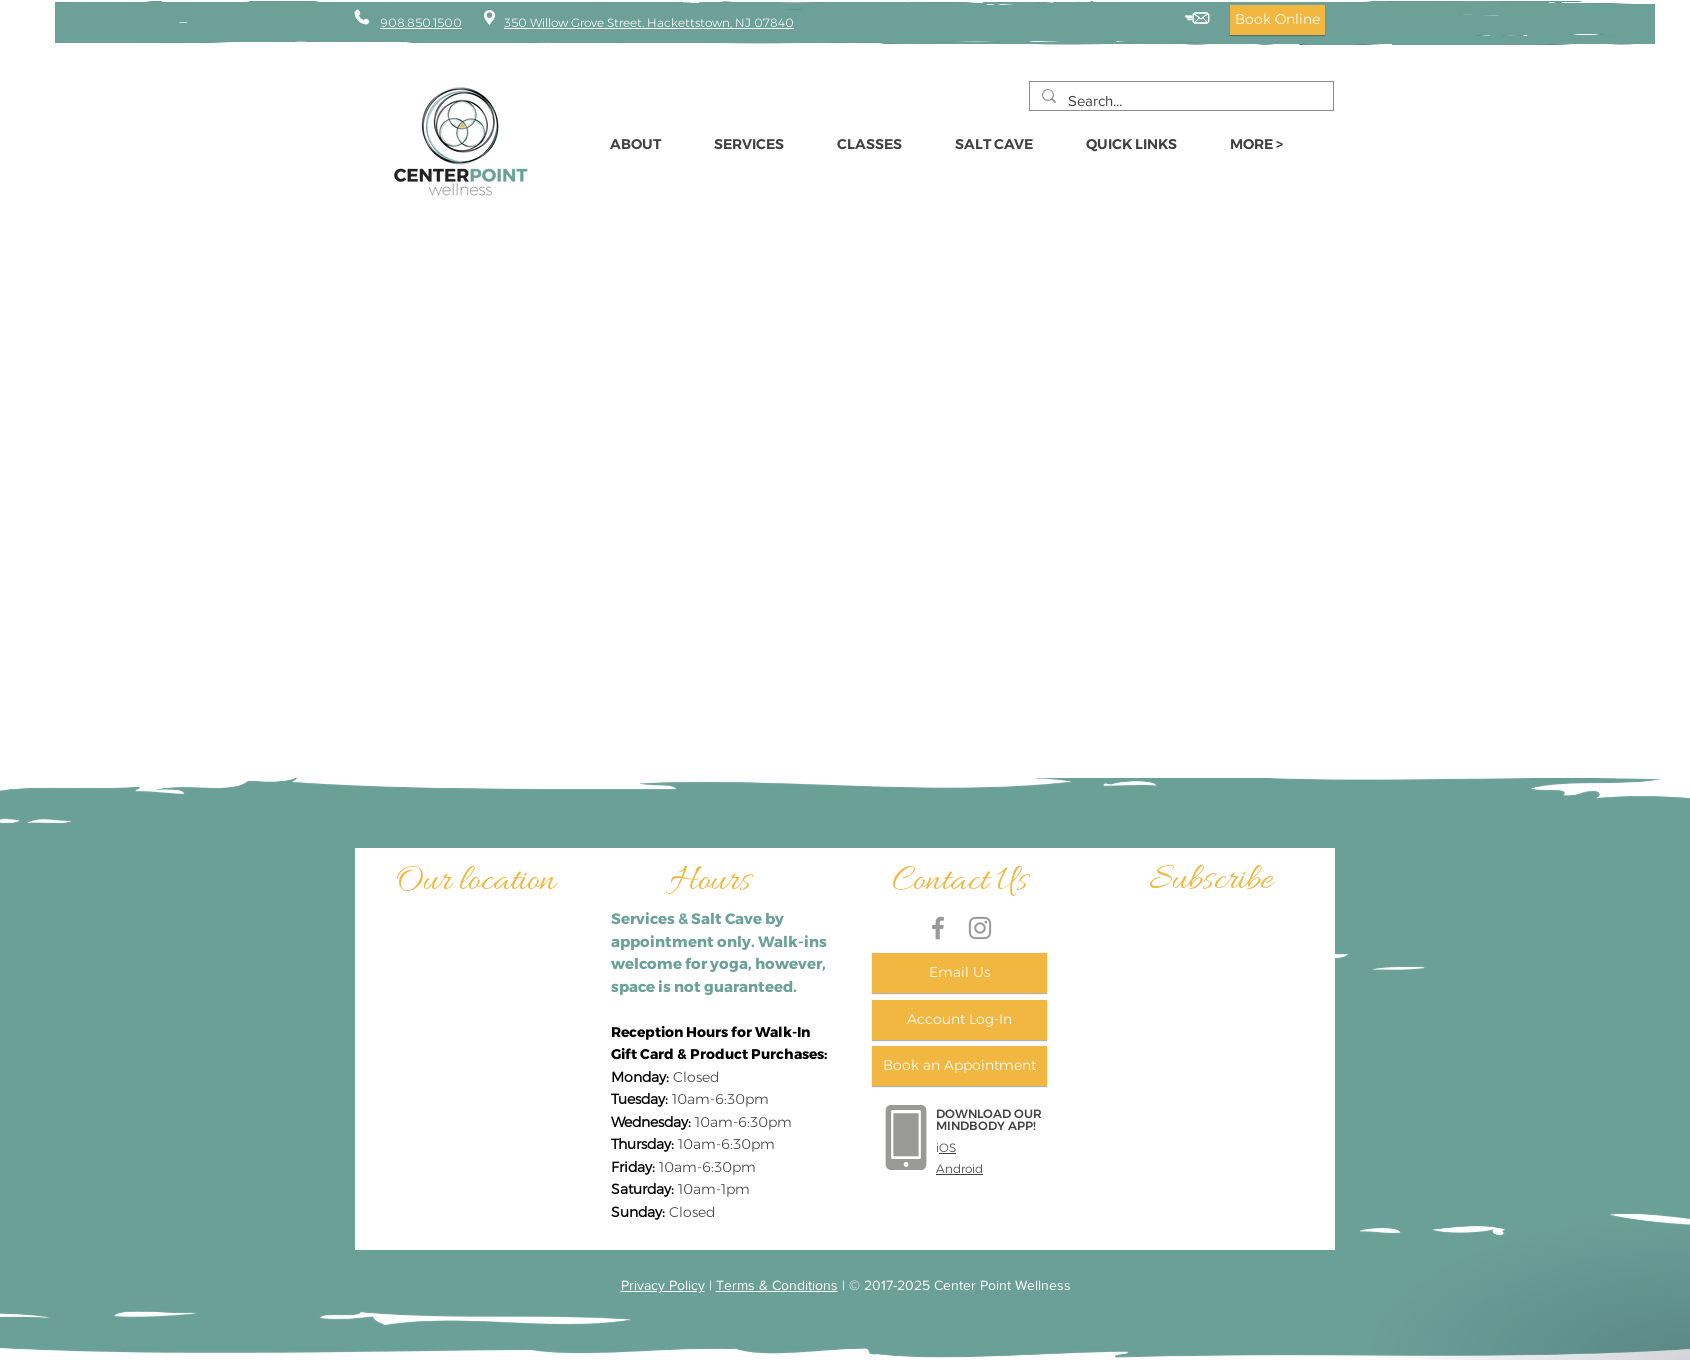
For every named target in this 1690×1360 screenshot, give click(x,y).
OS (947, 1147)
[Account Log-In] (959, 1020)
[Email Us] (959, 973)
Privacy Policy (663, 1285)
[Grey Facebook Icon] (938, 928)
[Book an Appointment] (959, 1066)
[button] (1143, 144)
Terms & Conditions (777, 1285)
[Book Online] (1277, 20)
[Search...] (1179, 100)
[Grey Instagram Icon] (980, 928)
